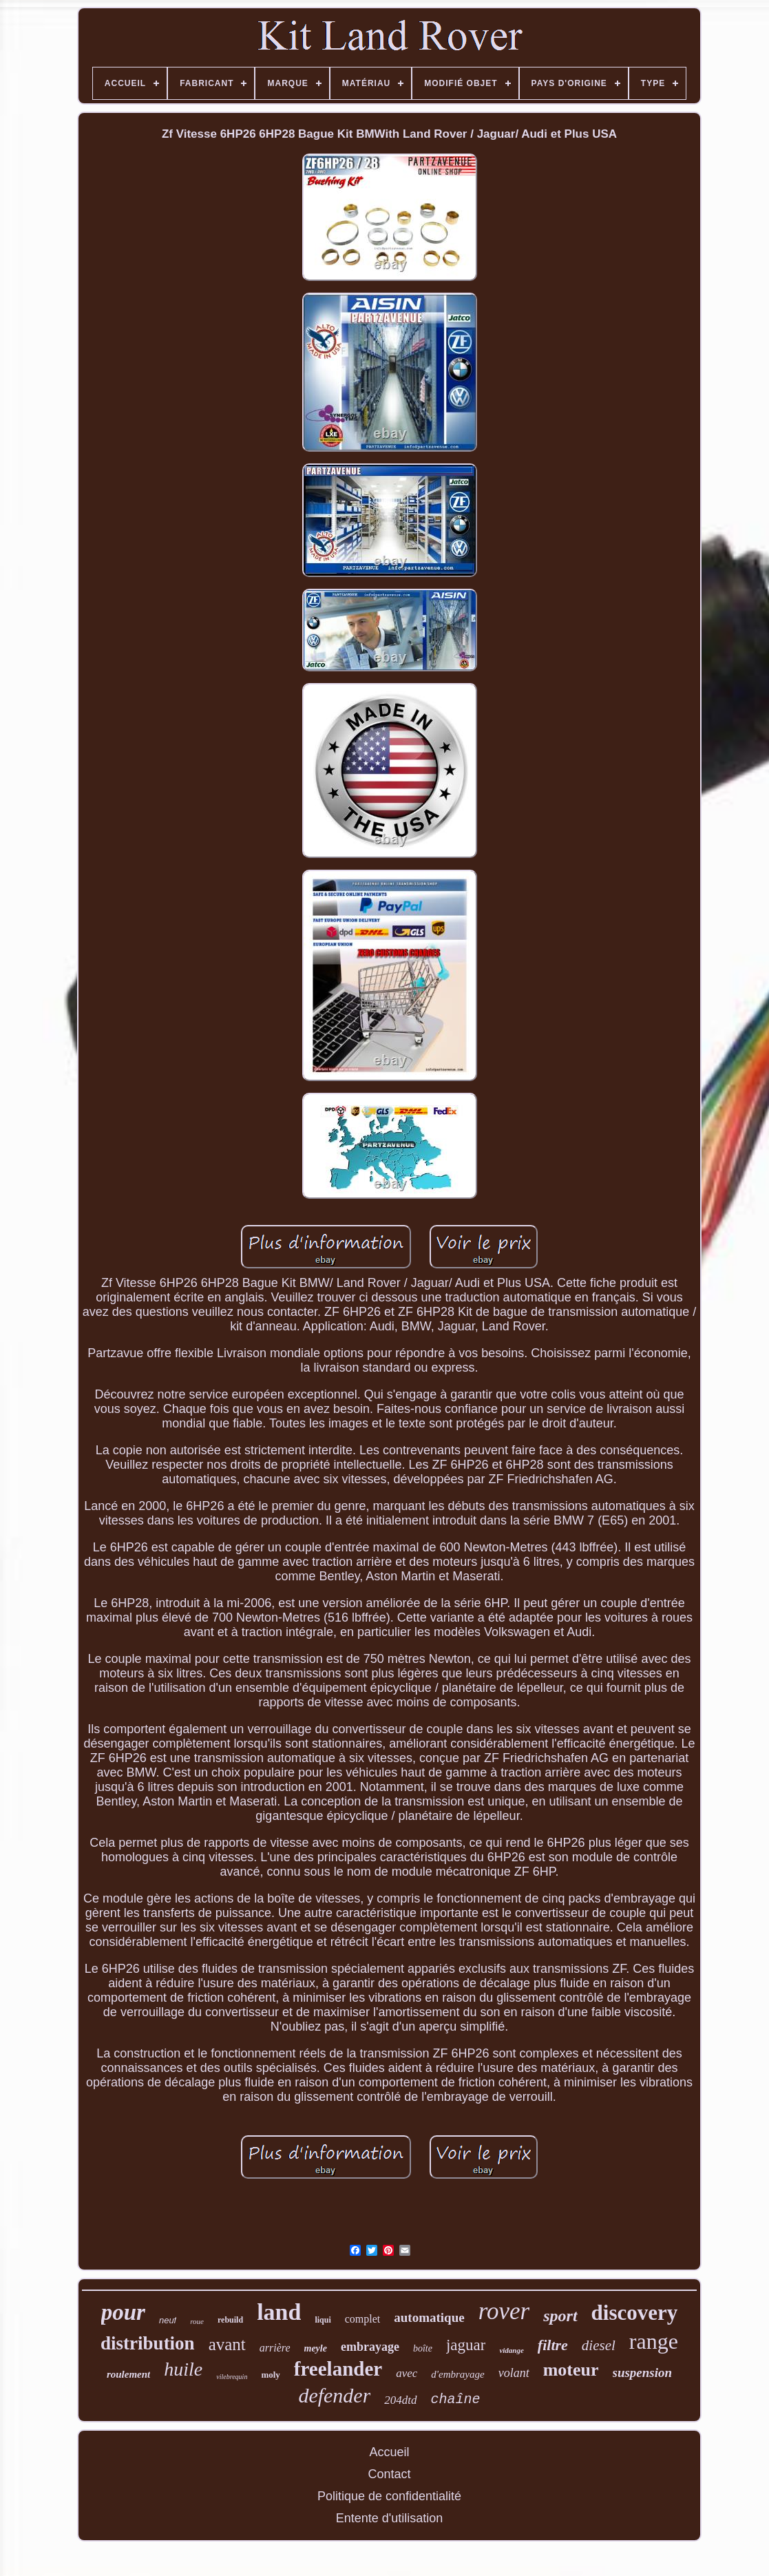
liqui (322, 2320)
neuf (167, 2320)
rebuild (230, 2320)
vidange (511, 2350)
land (279, 2312)
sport (560, 2316)
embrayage (370, 2347)
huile (183, 2369)
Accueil (389, 2452)
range (653, 2341)
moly (270, 2374)
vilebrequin (231, 2376)
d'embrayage (457, 2374)
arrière (275, 2348)
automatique (429, 2317)
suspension (643, 2372)
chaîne (456, 2399)
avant (227, 2344)
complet (363, 2319)
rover (504, 2311)
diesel (598, 2345)
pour (123, 2312)
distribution (148, 2343)
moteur (571, 2370)
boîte (422, 2348)
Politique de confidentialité (389, 2496)
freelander (338, 2369)
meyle (315, 2348)
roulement (128, 2374)
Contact (389, 2474)
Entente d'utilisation (389, 2518)
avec (406, 2373)
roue (197, 2321)
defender (334, 2395)
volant (513, 2373)
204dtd (400, 2400)
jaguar (465, 2345)
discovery (634, 2313)
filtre (553, 2345)
